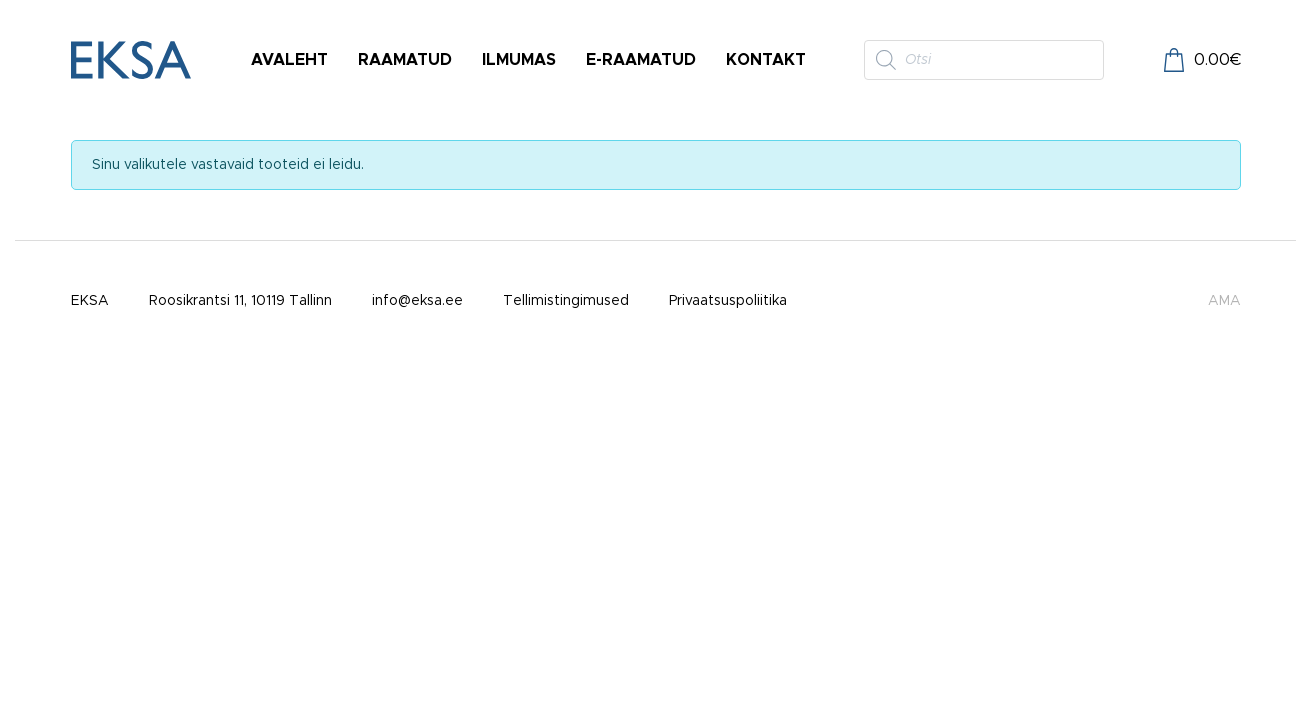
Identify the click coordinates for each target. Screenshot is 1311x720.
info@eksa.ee (417, 301)
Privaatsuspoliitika (728, 301)
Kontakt (766, 60)
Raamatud (405, 60)
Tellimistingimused (566, 301)
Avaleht (289, 60)
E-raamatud (641, 60)
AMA (1224, 301)
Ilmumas (519, 60)
